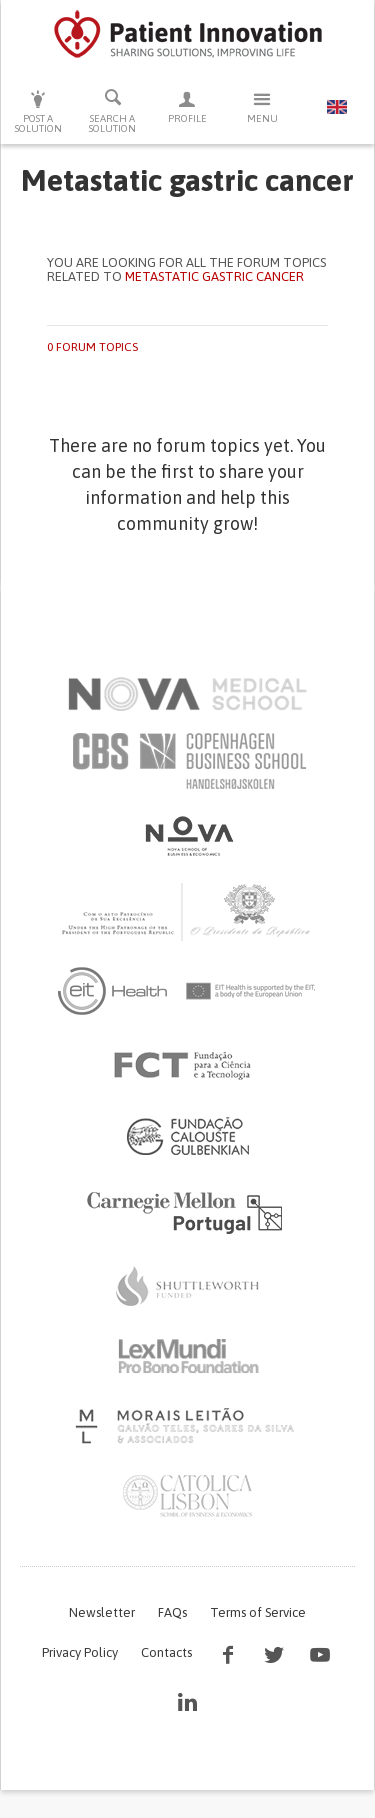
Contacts (166, 1652)
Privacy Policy (80, 1652)
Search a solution (113, 111)
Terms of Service (258, 1612)
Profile (187, 106)
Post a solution (38, 111)
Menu (262, 106)
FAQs (172, 1612)
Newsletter (102, 1612)
